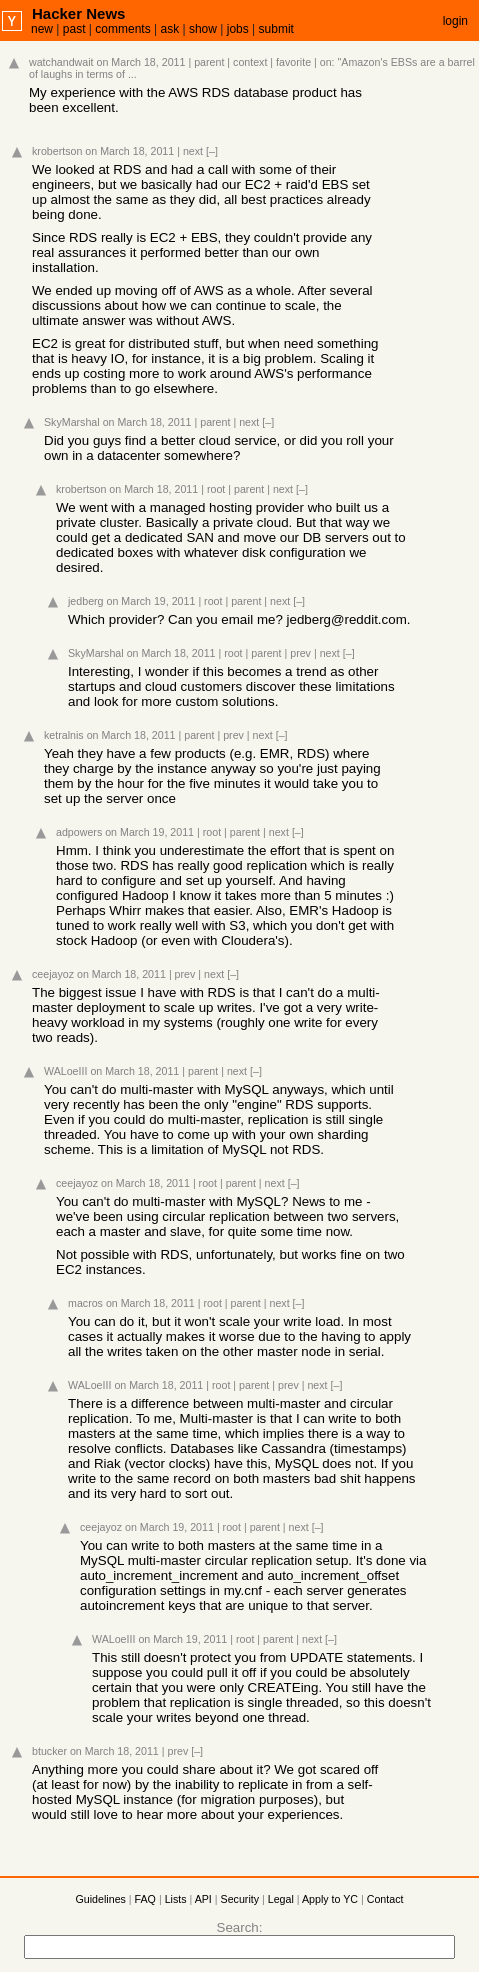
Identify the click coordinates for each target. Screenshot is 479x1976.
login (455, 21)
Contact (385, 1899)
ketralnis (64, 735)
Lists (176, 1899)
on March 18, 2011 (141, 62)
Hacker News (78, 13)
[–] (212, 151)
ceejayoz (53, 974)
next (193, 151)
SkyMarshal (72, 422)
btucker (49, 1751)
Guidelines (101, 1899)
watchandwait (61, 62)
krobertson (57, 151)
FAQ (145, 1899)
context (250, 62)
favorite (293, 62)
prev (300, 653)
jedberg (86, 601)
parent (209, 62)
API (203, 1899)
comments (122, 29)
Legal (281, 1899)
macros (85, 1303)
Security (240, 1899)
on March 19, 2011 (151, 601)
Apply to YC (330, 1899)
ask (169, 29)
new (42, 29)
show (203, 29)
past (74, 29)
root (216, 489)
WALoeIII (65, 1071)
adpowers (79, 832)
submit (276, 29)
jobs (238, 29)
